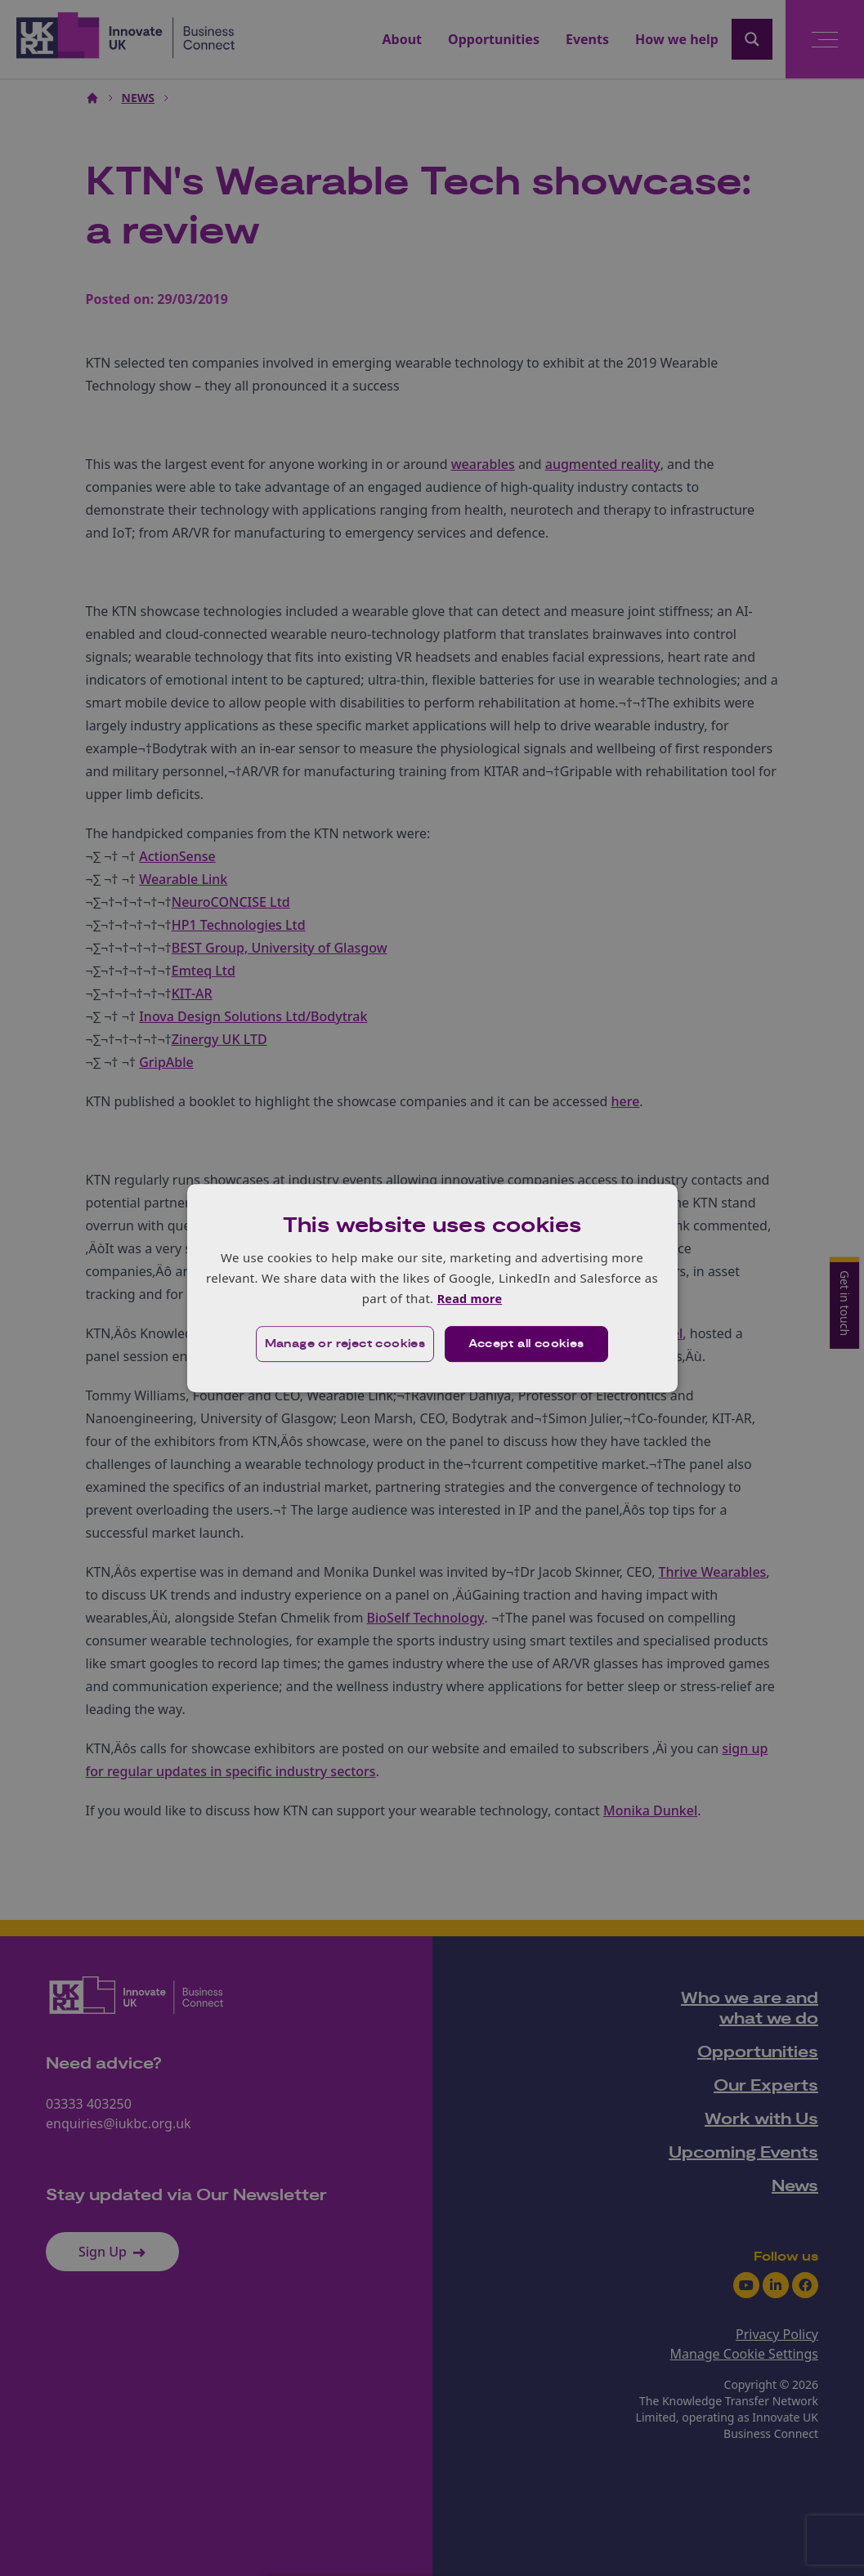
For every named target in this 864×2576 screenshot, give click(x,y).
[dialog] (432, 1287)
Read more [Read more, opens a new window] (470, 1298)
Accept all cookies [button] (526, 1344)
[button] (343, 1344)
